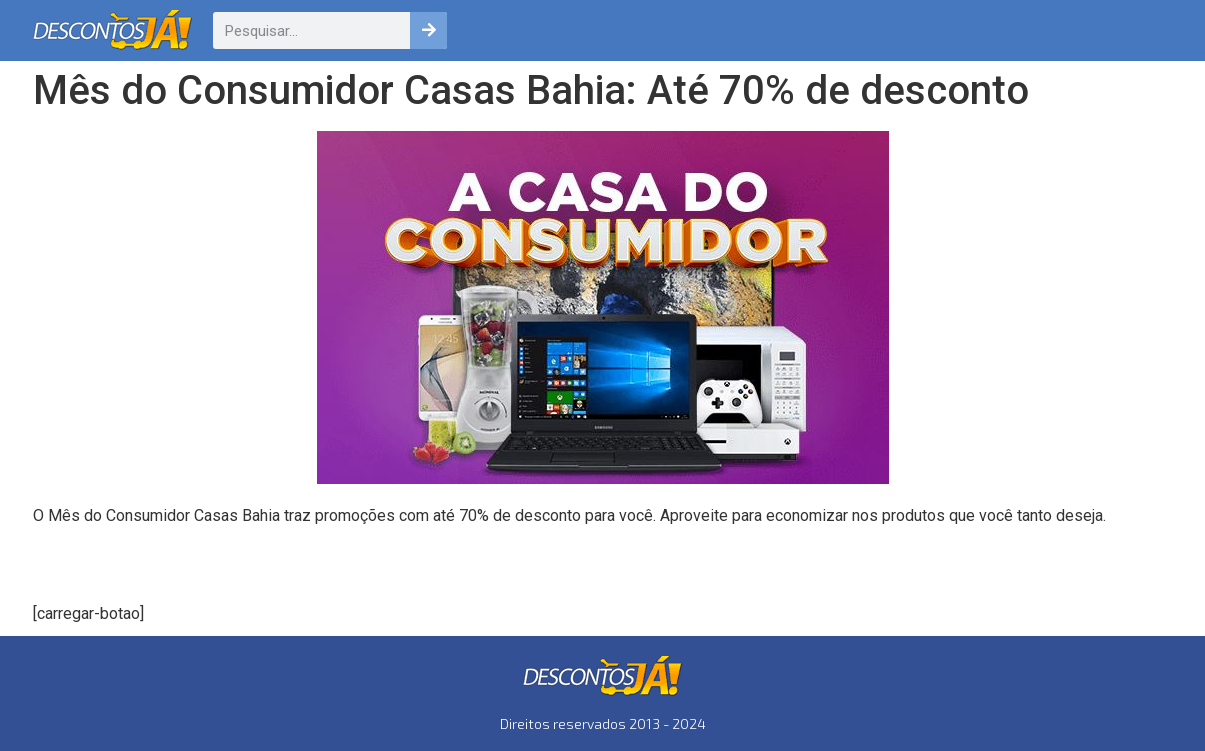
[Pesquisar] (428, 30)
